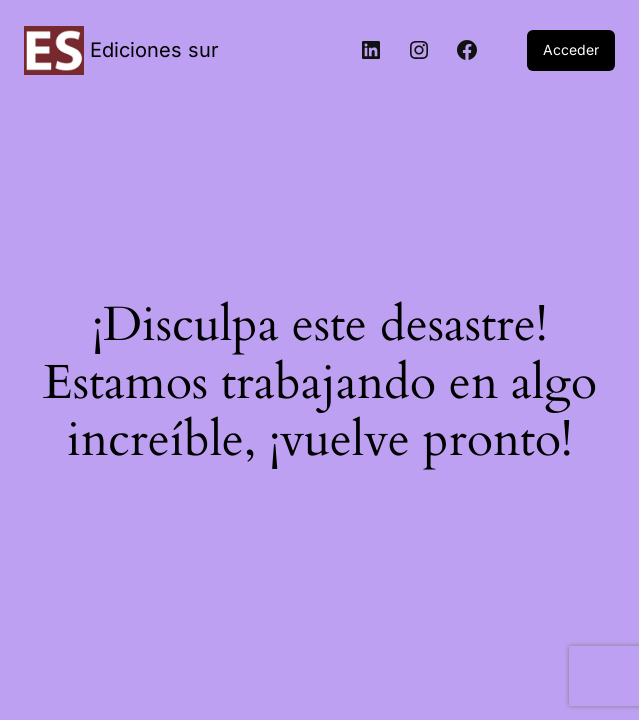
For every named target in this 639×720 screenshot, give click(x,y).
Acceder (571, 49)
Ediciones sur (154, 50)
